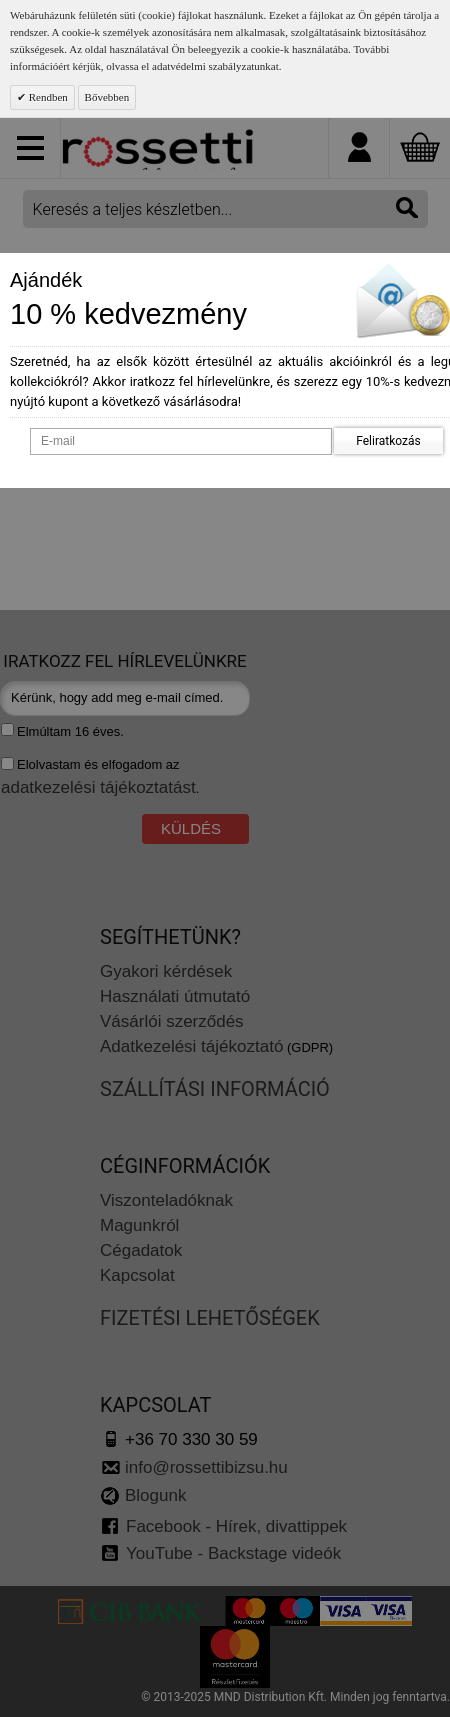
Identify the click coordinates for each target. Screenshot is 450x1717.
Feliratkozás (388, 441)
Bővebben (107, 97)
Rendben (47, 97)
